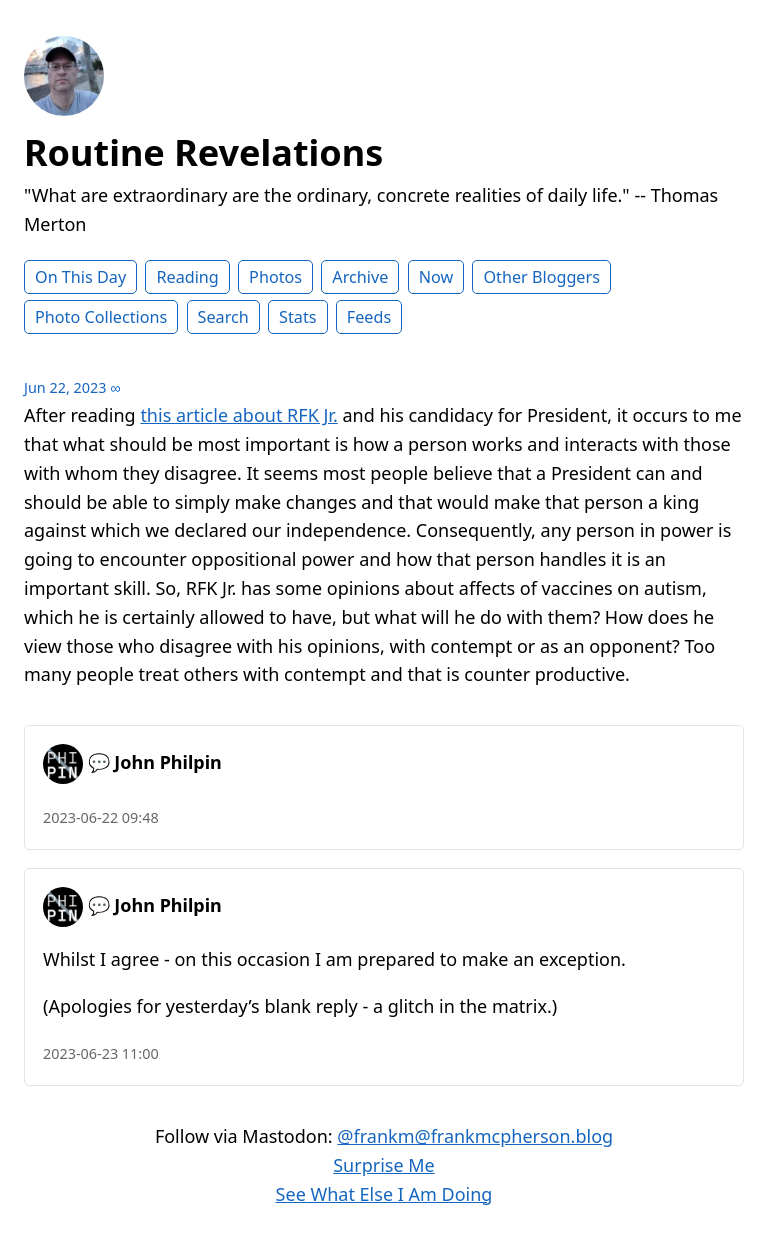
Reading (187, 277)
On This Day (80, 277)
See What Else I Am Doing (384, 1194)
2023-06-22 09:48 (101, 817)
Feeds (369, 317)
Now (436, 277)
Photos (275, 277)
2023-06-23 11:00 (101, 1053)
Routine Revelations (203, 152)
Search (223, 317)
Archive (360, 277)
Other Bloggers (541, 277)
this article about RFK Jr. (238, 415)
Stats (297, 317)
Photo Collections (101, 317)
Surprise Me (384, 1165)
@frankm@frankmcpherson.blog (475, 1136)
